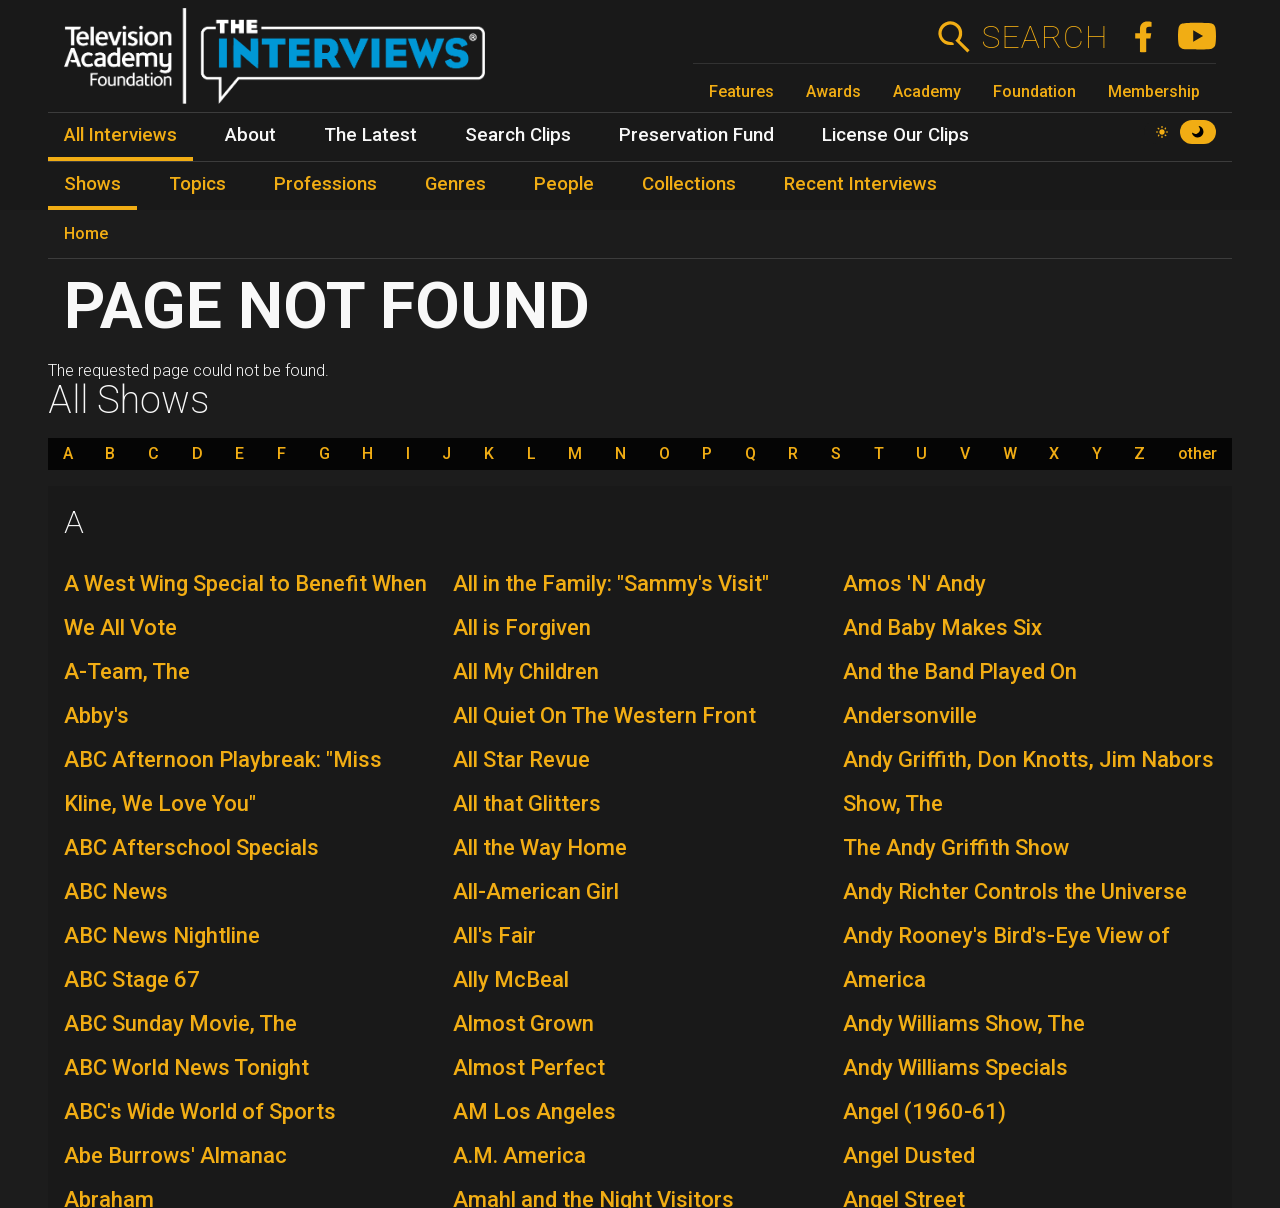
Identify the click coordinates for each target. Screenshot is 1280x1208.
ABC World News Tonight (186, 1067)
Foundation (1034, 91)
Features (741, 91)
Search (1044, 37)
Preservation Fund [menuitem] (696, 135)
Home (86, 233)
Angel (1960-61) (924, 1111)
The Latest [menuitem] (370, 135)
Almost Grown (523, 1023)
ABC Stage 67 (132, 979)
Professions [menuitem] (325, 184)
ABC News (116, 891)
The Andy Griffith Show (956, 847)
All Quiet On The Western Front (604, 715)
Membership (1154, 91)
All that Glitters (527, 803)
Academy (927, 91)
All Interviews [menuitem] (120, 135)
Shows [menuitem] (92, 184)
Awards (833, 91)
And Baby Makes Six (942, 627)
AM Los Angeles (534, 1111)
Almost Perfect (529, 1067)
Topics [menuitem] (197, 184)
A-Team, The (127, 671)
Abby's (96, 715)
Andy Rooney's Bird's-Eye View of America (1006, 957)
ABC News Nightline (162, 935)
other (1197, 454)
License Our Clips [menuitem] (895, 135)
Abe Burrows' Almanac (175, 1155)
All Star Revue (521, 759)
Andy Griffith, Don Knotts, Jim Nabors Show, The (1028, 781)
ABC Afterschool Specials (191, 847)
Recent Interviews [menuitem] (860, 184)
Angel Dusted (909, 1155)
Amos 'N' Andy (914, 583)
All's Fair (494, 935)
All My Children (526, 671)
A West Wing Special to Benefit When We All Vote (245, 605)
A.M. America (519, 1155)
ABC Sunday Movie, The (180, 1023)
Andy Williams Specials (955, 1067)
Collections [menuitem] (689, 184)
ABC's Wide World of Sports (200, 1111)
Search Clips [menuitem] (518, 135)
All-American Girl (536, 891)
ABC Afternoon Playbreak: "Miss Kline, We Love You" (223, 781)
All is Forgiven (522, 627)
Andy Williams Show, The (964, 1023)
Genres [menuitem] (455, 184)
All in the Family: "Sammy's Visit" (611, 583)
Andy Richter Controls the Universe (1015, 891)
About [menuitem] (250, 135)
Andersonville (910, 715)
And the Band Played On (960, 671)
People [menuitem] (564, 184)
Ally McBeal (511, 979)
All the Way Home (540, 847)
